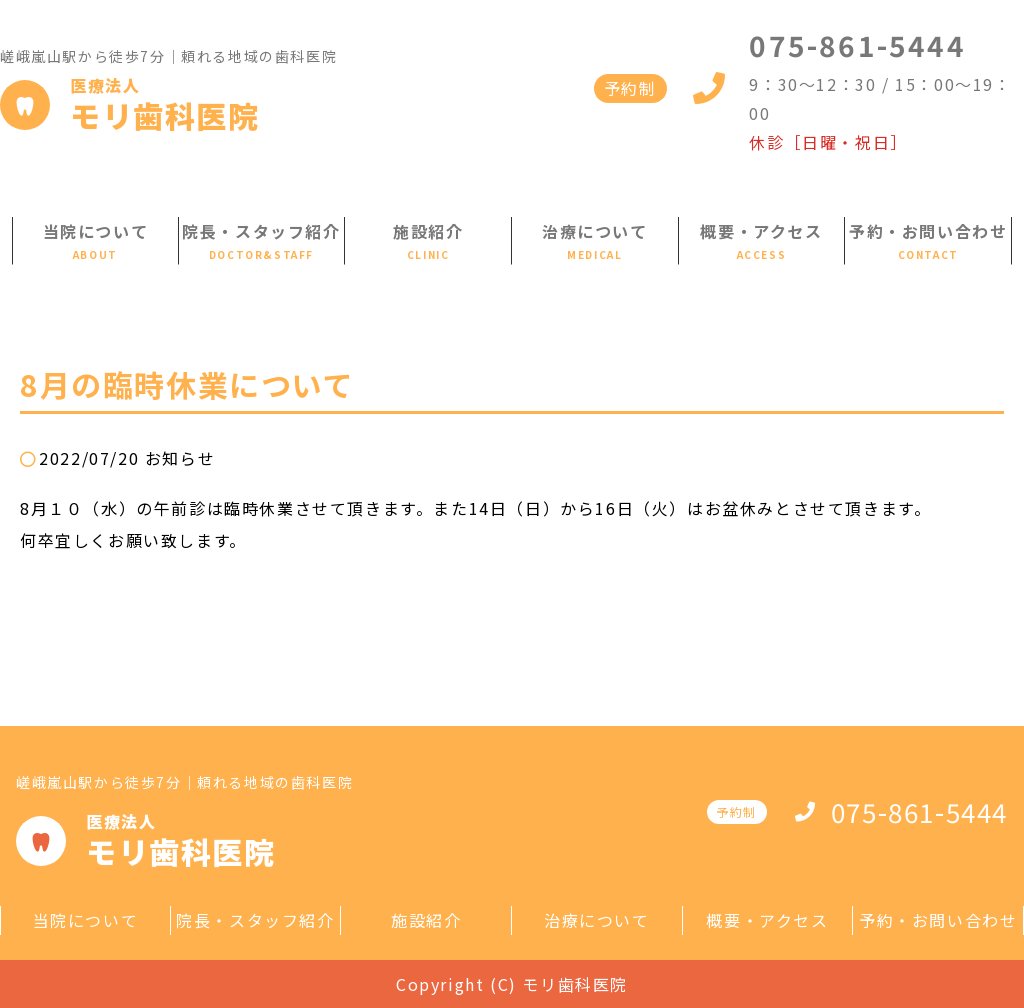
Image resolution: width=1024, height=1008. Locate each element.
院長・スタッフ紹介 (261, 231)
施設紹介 (428, 231)
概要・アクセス (761, 231)
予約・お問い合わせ (928, 231)
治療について (595, 231)
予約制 (630, 88)
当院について (96, 231)
